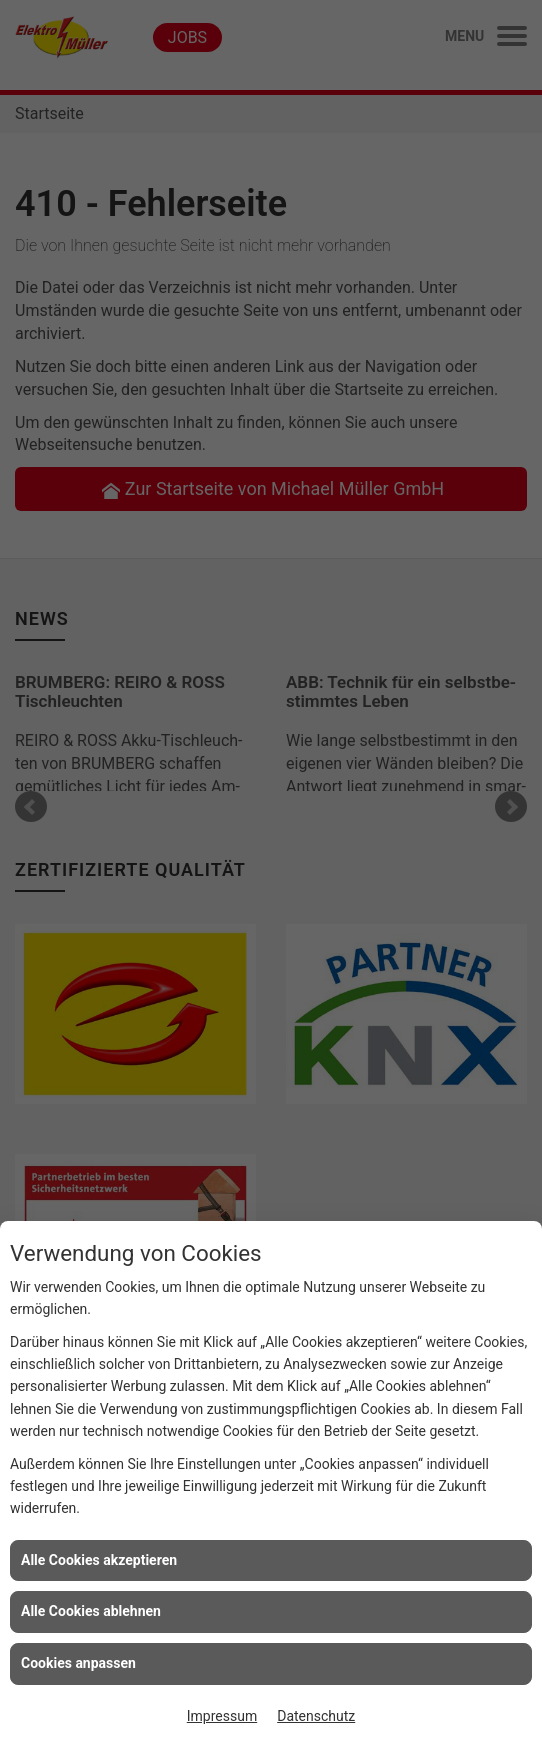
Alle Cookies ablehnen (91, 1611)
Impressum (222, 1716)
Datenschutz (316, 1716)
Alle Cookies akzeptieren (99, 1560)
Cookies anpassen (78, 1663)
